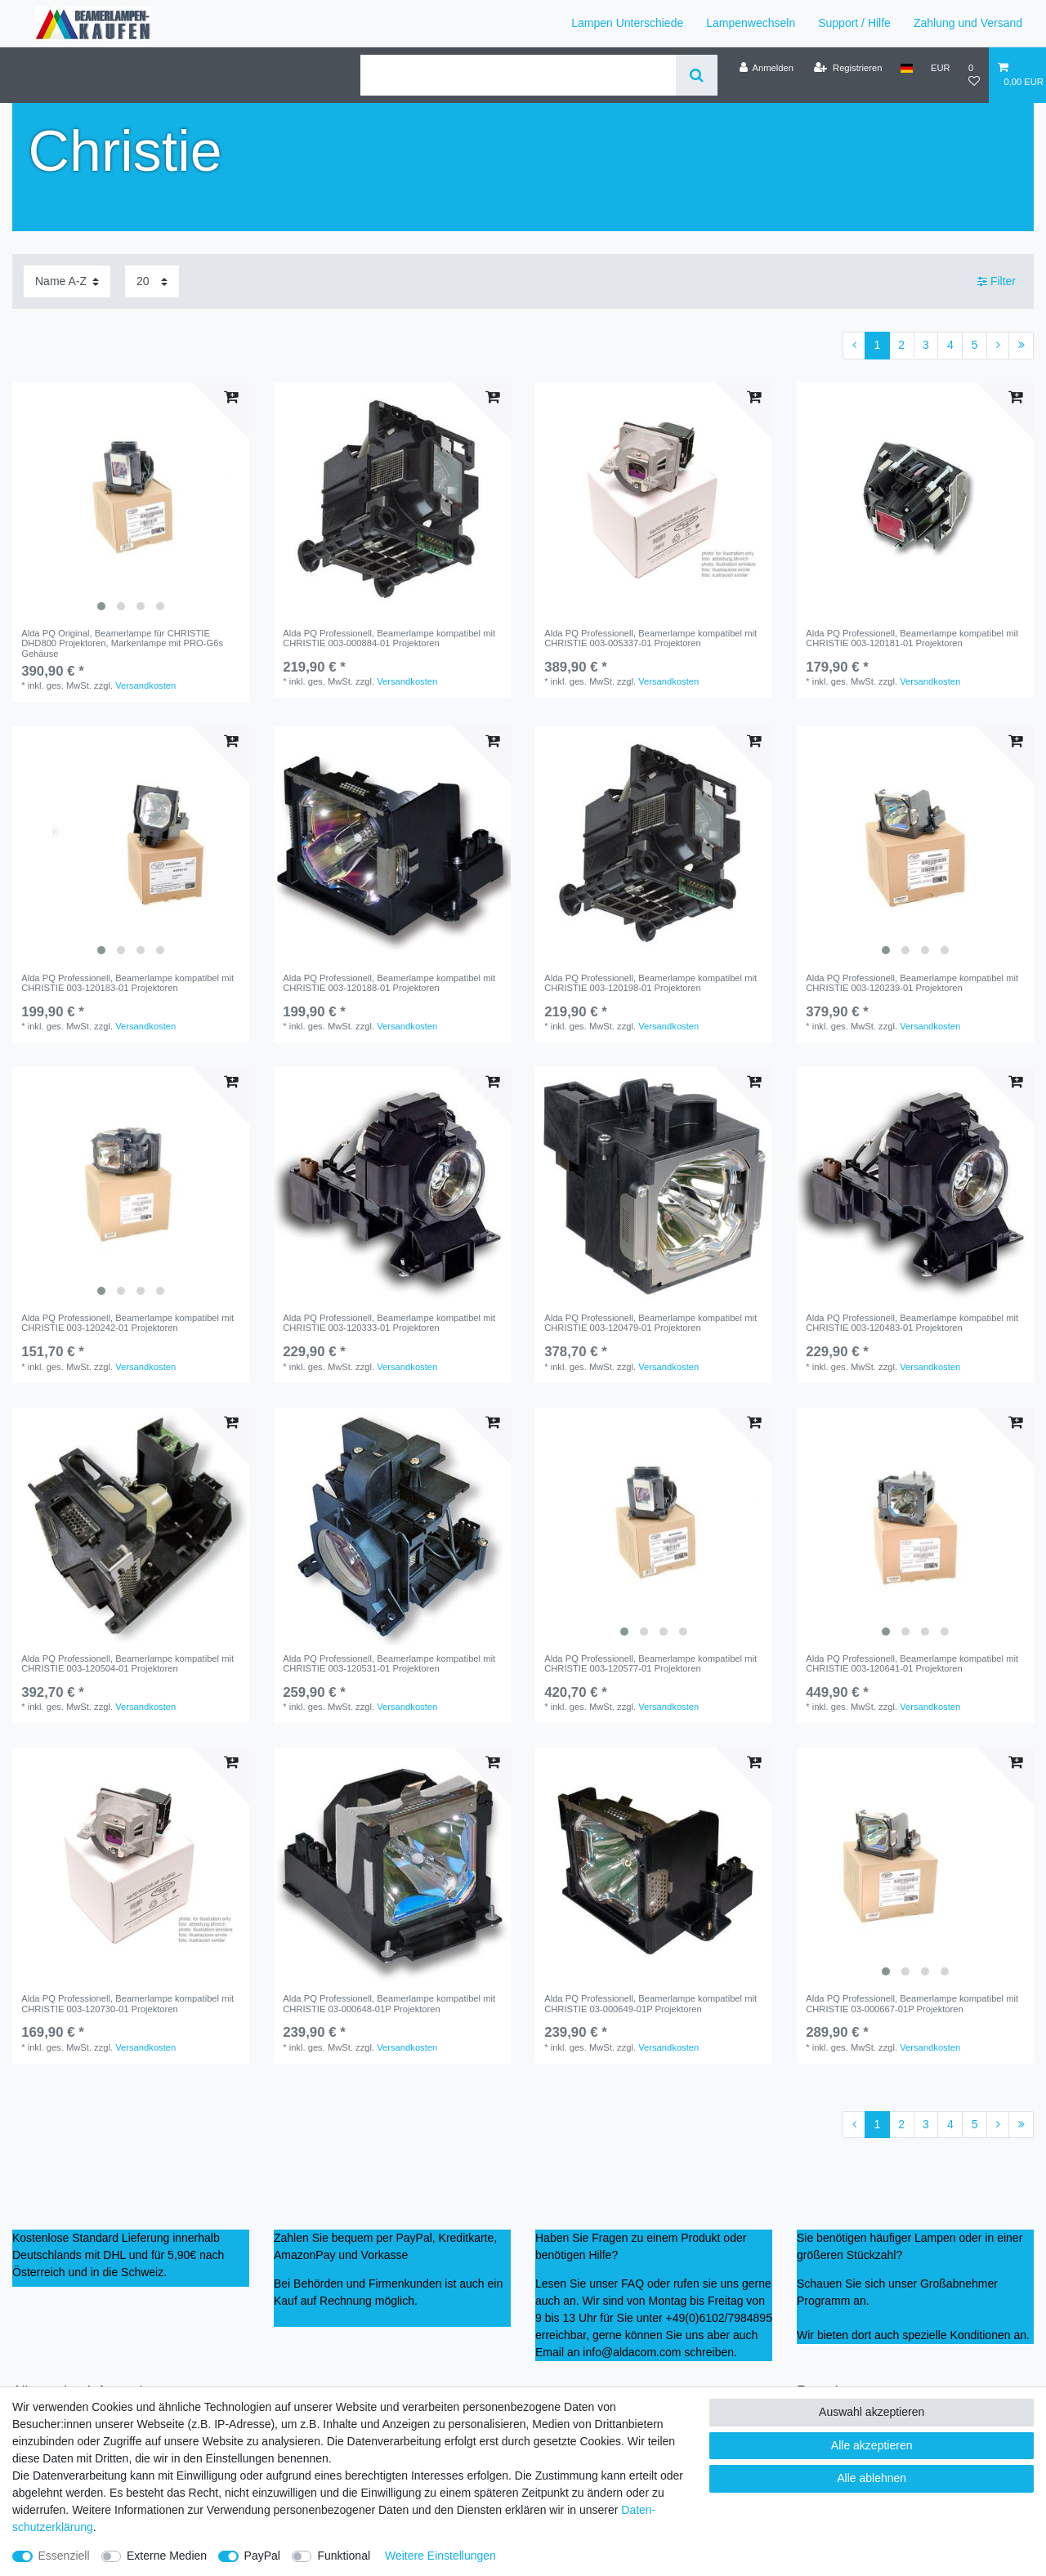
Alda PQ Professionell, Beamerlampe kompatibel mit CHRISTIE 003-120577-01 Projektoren (650, 1663)
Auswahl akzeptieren (871, 2411)
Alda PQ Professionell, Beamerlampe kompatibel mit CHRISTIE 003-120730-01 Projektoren (127, 2003)
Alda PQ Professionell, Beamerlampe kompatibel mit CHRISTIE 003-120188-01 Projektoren (389, 983)
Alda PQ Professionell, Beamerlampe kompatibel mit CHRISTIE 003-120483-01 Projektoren (912, 1323)
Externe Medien (167, 2555)
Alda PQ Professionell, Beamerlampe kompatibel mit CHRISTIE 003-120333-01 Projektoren (389, 1323)
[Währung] (940, 67)
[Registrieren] (848, 67)
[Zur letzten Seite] (1021, 345)
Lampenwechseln (750, 22)
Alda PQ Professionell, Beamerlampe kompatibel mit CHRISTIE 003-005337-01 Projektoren (650, 638)
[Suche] (696, 75)
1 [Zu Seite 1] (877, 344)
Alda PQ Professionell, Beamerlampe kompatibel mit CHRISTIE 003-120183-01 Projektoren (127, 983)
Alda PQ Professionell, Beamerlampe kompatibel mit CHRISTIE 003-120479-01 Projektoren (650, 1323)
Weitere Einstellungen (440, 2555)
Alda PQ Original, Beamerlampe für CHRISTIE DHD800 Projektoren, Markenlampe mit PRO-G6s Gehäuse (122, 643)
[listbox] (130, 500)
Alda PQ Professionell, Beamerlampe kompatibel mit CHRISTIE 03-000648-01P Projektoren (389, 2003)
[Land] (907, 67)
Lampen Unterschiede (627, 22)
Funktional (343, 2555)
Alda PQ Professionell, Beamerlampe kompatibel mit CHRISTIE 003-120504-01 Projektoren (127, 1663)
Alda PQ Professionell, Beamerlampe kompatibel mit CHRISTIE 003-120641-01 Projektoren (912, 1663)
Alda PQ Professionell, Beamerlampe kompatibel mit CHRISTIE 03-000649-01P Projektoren (650, 2003)
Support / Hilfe (854, 22)
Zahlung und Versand (968, 22)
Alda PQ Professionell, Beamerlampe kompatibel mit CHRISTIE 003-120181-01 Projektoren (912, 638)
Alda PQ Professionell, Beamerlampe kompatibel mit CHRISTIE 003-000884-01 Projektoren (389, 638)
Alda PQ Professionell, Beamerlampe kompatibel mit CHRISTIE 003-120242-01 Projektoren (127, 1323)
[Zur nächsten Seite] (997, 345)
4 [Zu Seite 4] (950, 344)
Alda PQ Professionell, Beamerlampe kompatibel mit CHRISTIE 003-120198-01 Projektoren (650, 983)
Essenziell (64, 2555)
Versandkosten (145, 685)
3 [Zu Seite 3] (926, 344)
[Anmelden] (766, 67)
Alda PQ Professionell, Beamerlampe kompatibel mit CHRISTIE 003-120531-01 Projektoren (389, 1663)
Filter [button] (996, 282)
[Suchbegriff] (518, 75)
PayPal (262, 2555)
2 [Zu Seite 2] (901, 344)
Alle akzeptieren (872, 2445)
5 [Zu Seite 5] (975, 344)
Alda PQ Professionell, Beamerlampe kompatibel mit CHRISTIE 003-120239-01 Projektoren (912, 983)
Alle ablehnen (871, 2477)
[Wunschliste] (974, 74)
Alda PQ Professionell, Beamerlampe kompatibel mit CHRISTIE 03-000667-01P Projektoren (912, 2003)
